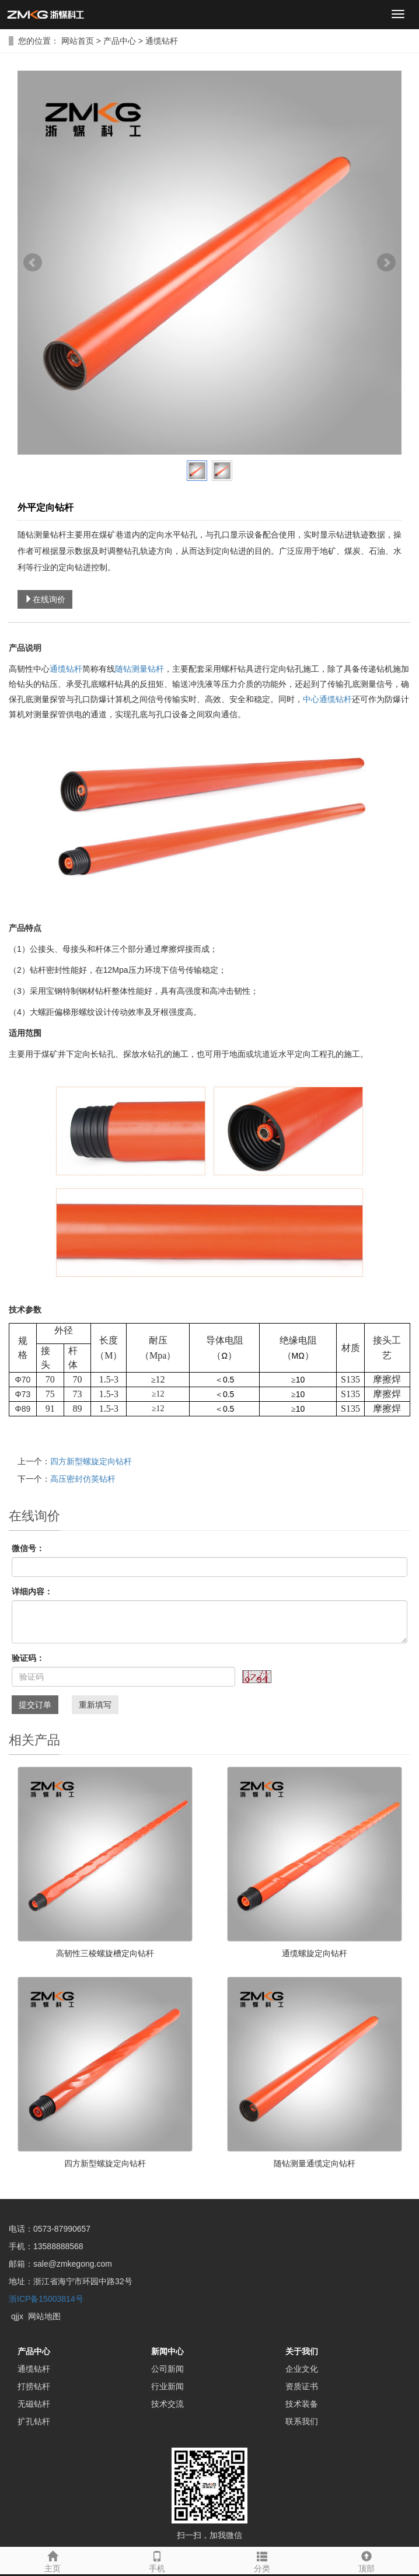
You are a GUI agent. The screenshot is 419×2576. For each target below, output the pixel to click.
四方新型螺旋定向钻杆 (91, 1461)
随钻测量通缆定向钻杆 (314, 2163)
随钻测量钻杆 (139, 668)
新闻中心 (167, 2351)
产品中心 (120, 41)
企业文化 (301, 2368)
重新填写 (95, 1704)
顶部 (367, 2560)
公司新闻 (167, 2368)
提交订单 (35, 1704)
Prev (32, 262)
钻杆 (74, 668)
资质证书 (301, 2386)
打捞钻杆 (34, 2386)
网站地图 (44, 2316)
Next (386, 262)
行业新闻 (167, 2386)
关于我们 (301, 2351)
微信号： (28, 1548)
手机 (157, 2560)
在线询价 (45, 599)
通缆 (58, 668)
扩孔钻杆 (34, 2421)
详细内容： (32, 1591)
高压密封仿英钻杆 (83, 1479)
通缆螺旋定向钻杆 (314, 1953)
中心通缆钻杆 (327, 699)
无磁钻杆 (34, 2404)
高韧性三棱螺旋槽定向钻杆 (105, 1953)
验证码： (28, 1658)
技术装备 (301, 2404)
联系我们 (301, 2421)
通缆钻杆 (160, 41)
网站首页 (77, 41)
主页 (52, 2560)
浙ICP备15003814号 (46, 2298)
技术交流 (167, 2404)
